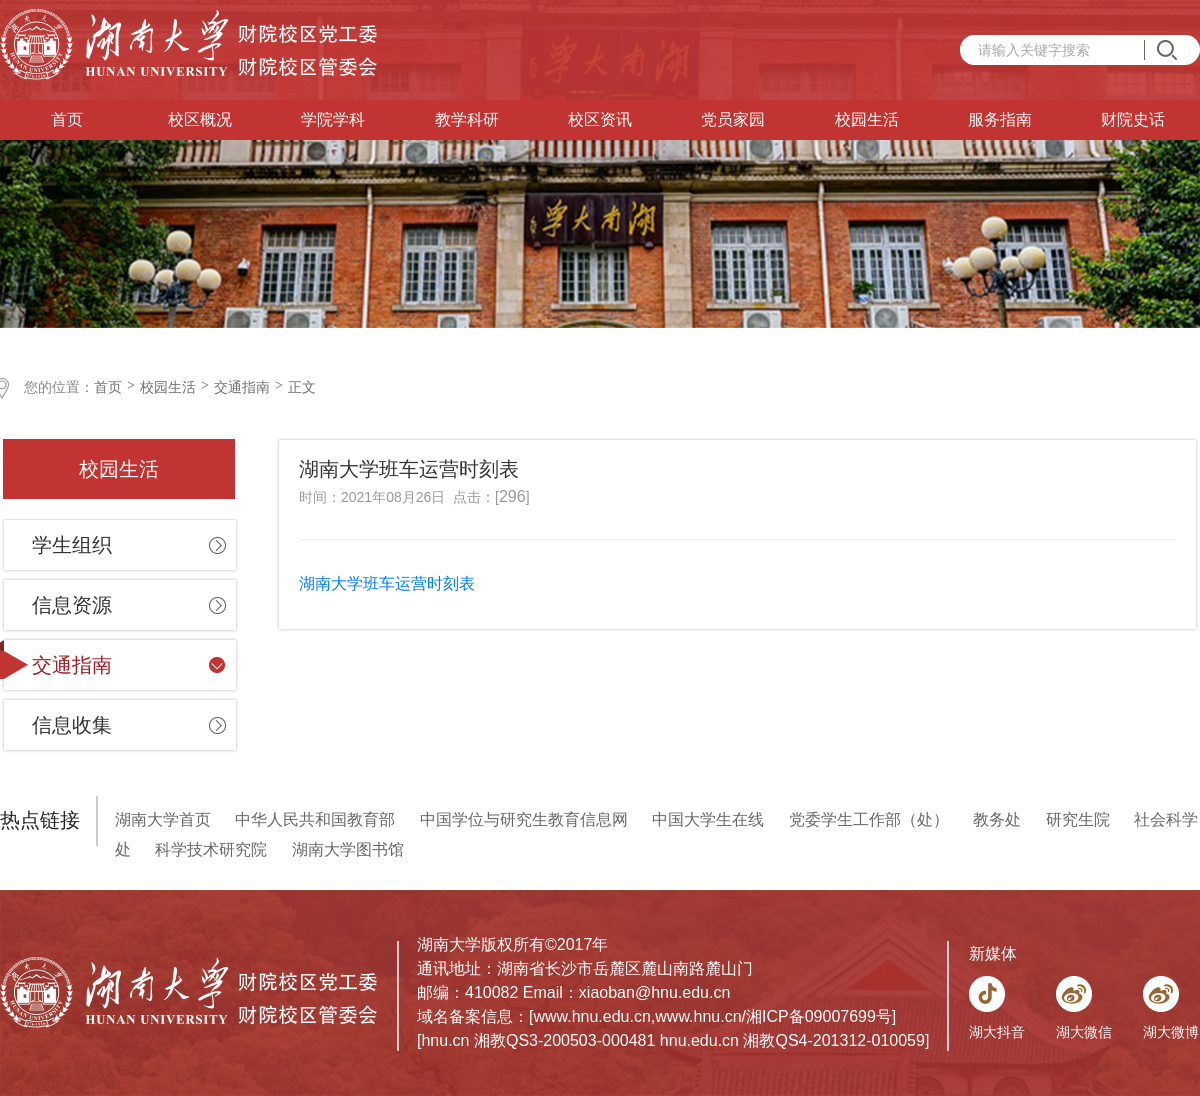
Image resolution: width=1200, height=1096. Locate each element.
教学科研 (467, 119)
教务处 (997, 819)
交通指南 (242, 387)
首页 (67, 119)
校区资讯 (600, 119)
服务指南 (1000, 119)
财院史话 (1133, 119)
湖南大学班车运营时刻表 (389, 583)
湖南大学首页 (163, 819)
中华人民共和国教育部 (315, 819)
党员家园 (733, 119)
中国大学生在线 (708, 819)
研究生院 (1078, 819)
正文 (302, 387)
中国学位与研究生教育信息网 (524, 819)
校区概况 (200, 119)
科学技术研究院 (211, 849)
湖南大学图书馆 (348, 849)
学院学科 (333, 119)
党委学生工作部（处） (869, 819)
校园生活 (867, 119)
